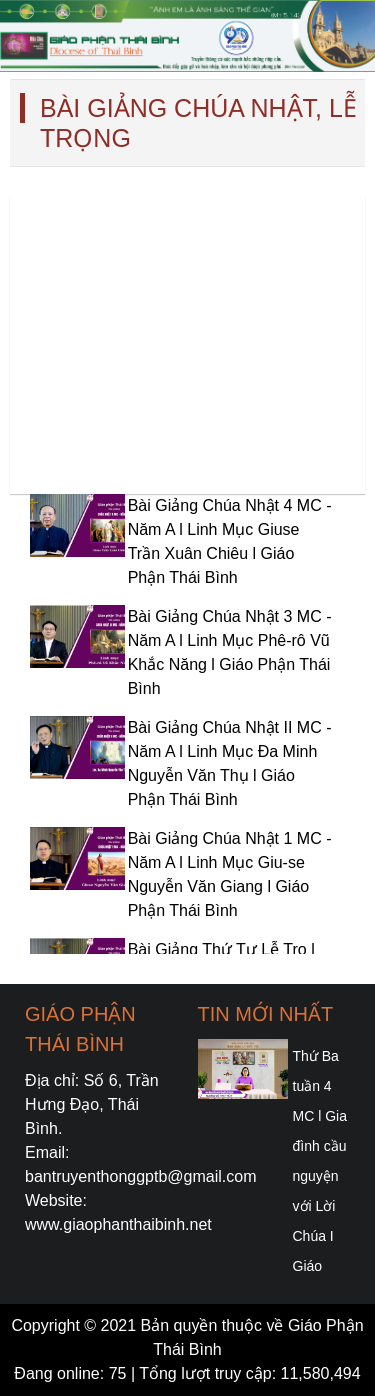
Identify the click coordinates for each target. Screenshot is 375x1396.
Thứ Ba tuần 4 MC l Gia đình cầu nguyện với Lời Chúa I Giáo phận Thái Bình (320, 1206)
